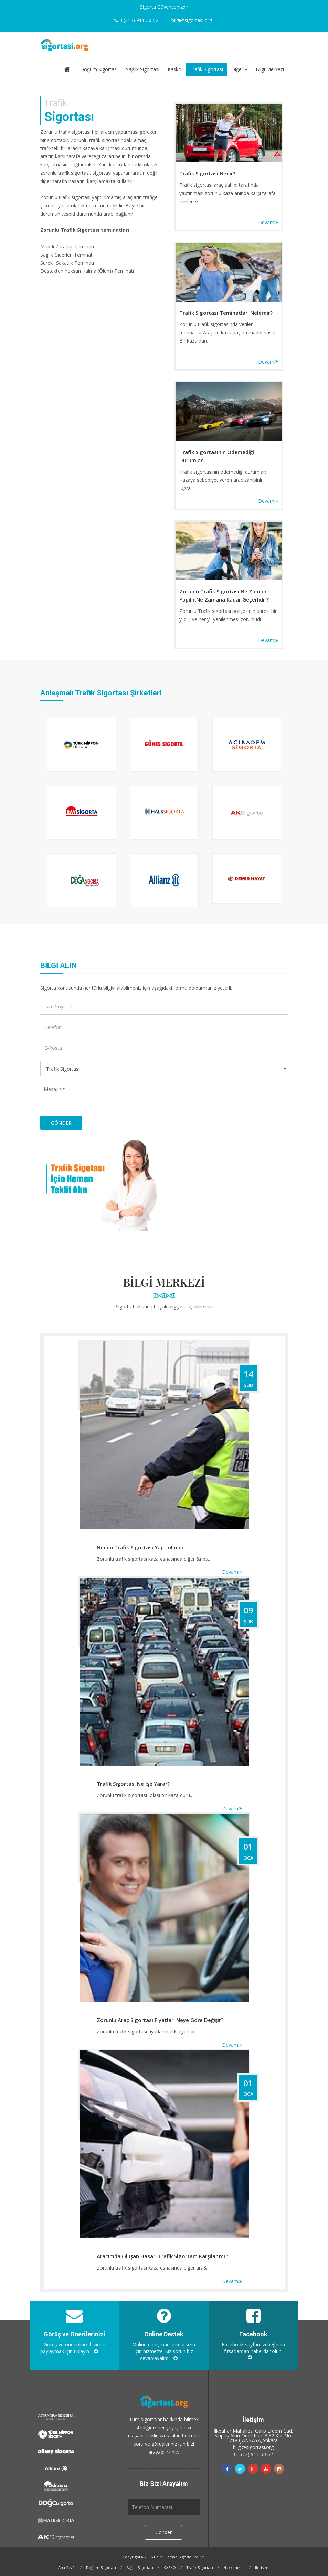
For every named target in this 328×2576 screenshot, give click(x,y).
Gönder (163, 2532)
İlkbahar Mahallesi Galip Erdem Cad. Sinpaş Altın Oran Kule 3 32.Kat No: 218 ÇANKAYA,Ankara (253, 2435)
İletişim (261, 2567)
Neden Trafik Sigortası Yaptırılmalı (140, 1547)
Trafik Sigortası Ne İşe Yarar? (133, 1783)
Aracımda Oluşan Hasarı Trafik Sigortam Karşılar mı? (162, 2256)
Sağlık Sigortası (142, 69)
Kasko (174, 69)
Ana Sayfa (67, 2567)
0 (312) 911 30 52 (253, 2454)
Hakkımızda (234, 2567)
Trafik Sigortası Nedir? (207, 173)
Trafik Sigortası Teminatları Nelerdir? (226, 312)
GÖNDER (61, 1122)
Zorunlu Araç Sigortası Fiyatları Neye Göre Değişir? (160, 2019)
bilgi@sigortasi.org (253, 2447)
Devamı (268, 222)
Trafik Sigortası (206, 69)
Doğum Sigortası (99, 69)
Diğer (239, 69)
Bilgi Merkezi (270, 69)
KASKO (169, 2567)
